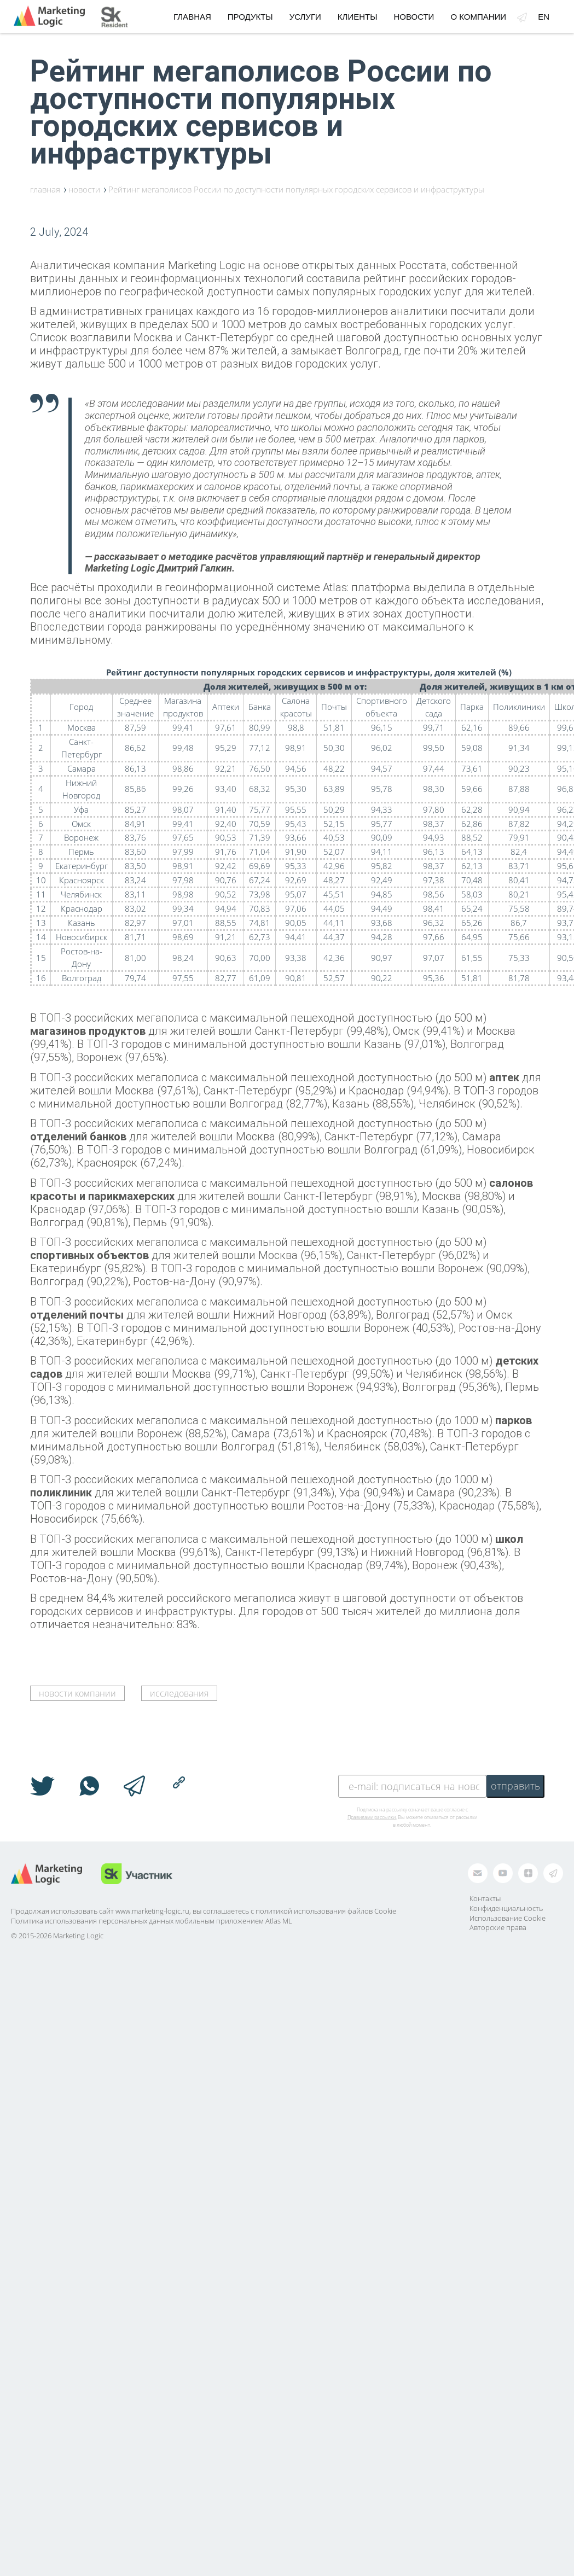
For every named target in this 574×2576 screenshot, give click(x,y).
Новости (413, 16)
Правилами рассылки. (372, 1817)
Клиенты (358, 16)
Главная (192, 16)
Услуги (305, 16)
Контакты (485, 1898)
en (543, 16)
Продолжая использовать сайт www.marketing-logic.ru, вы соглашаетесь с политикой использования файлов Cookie (203, 1911)
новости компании (77, 1693)
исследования (179, 1693)
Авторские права (497, 1927)
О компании (478, 16)
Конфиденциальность (506, 1908)
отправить (515, 1785)
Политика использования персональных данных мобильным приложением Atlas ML (151, 1921)
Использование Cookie (507, 1918)
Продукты (250, 16)
